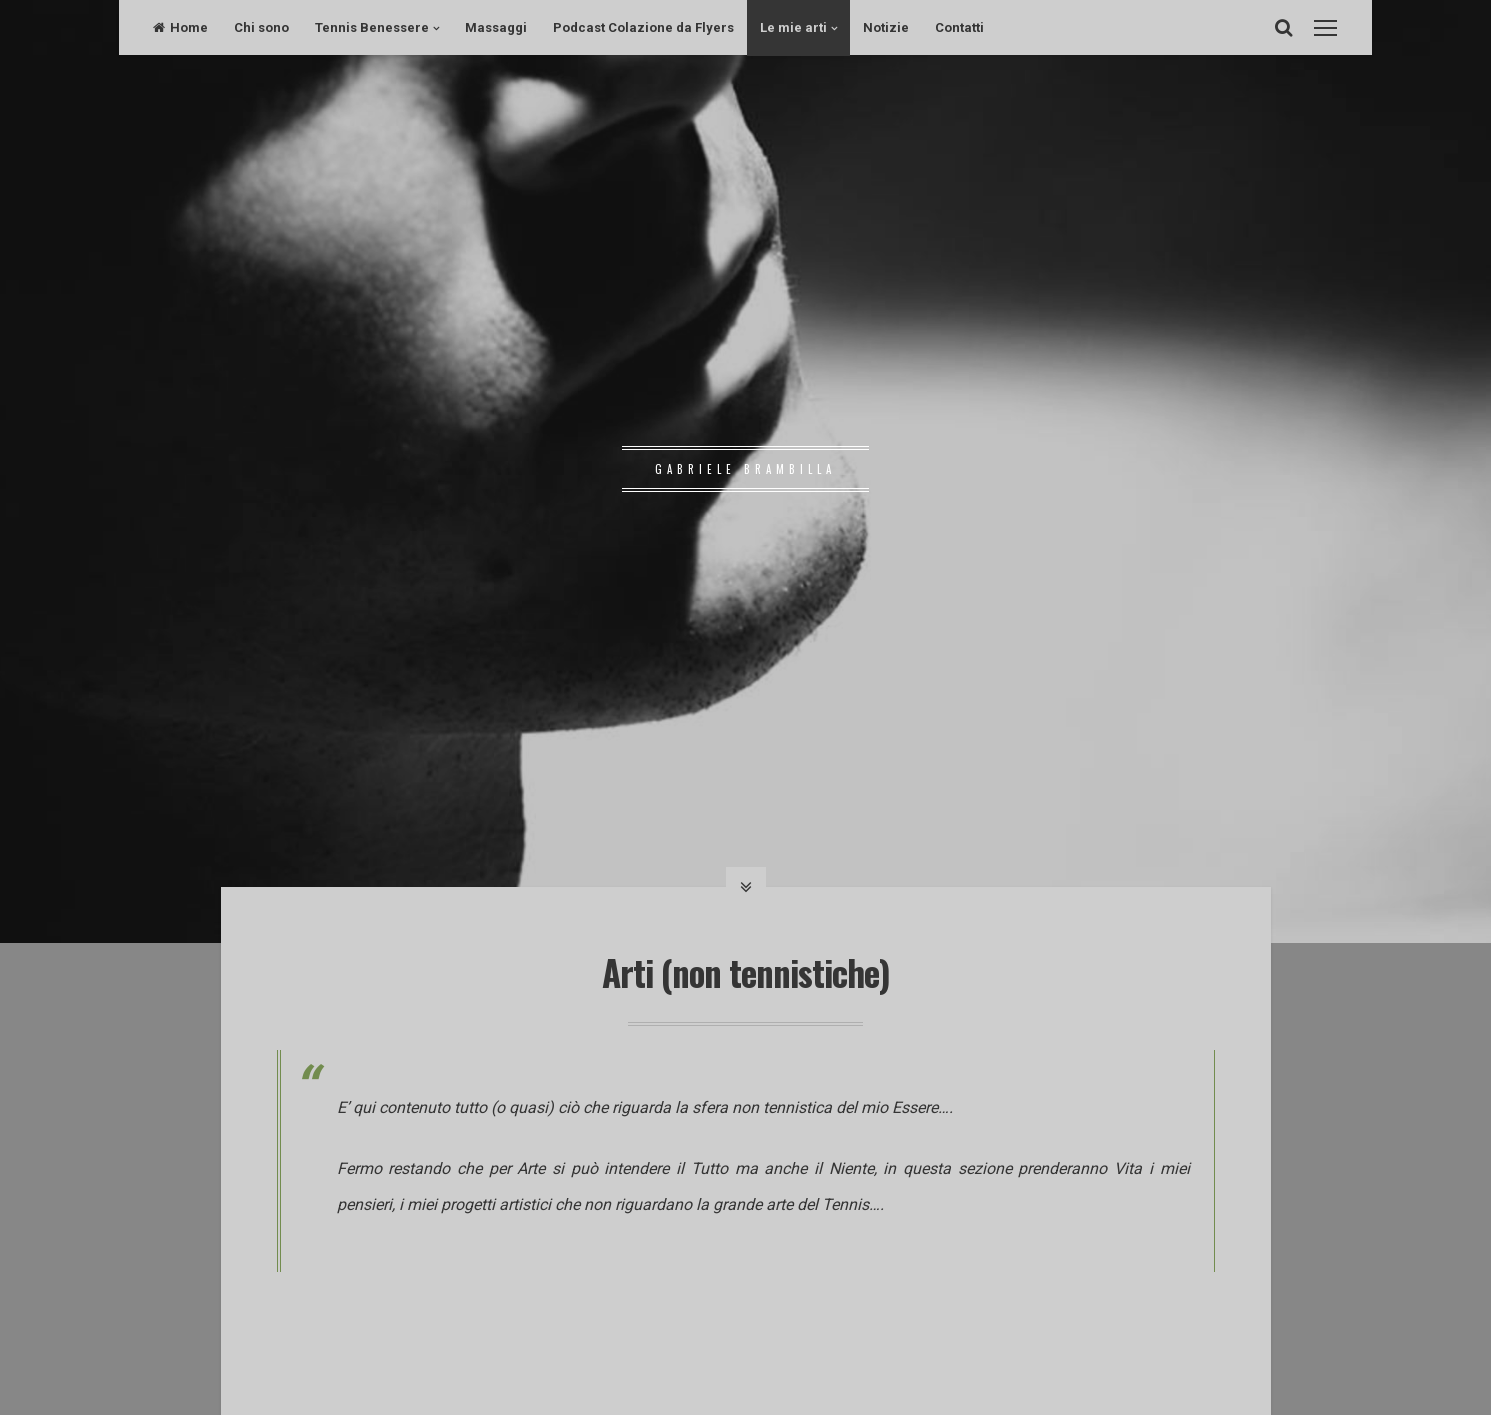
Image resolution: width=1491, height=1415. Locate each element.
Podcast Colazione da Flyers (643, 27)
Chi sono (261, 27)
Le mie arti (793, 27)
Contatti (959, 27)
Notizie (886, 27)
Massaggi (496, 27)
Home (180, 27)
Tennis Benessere (372, 27)
